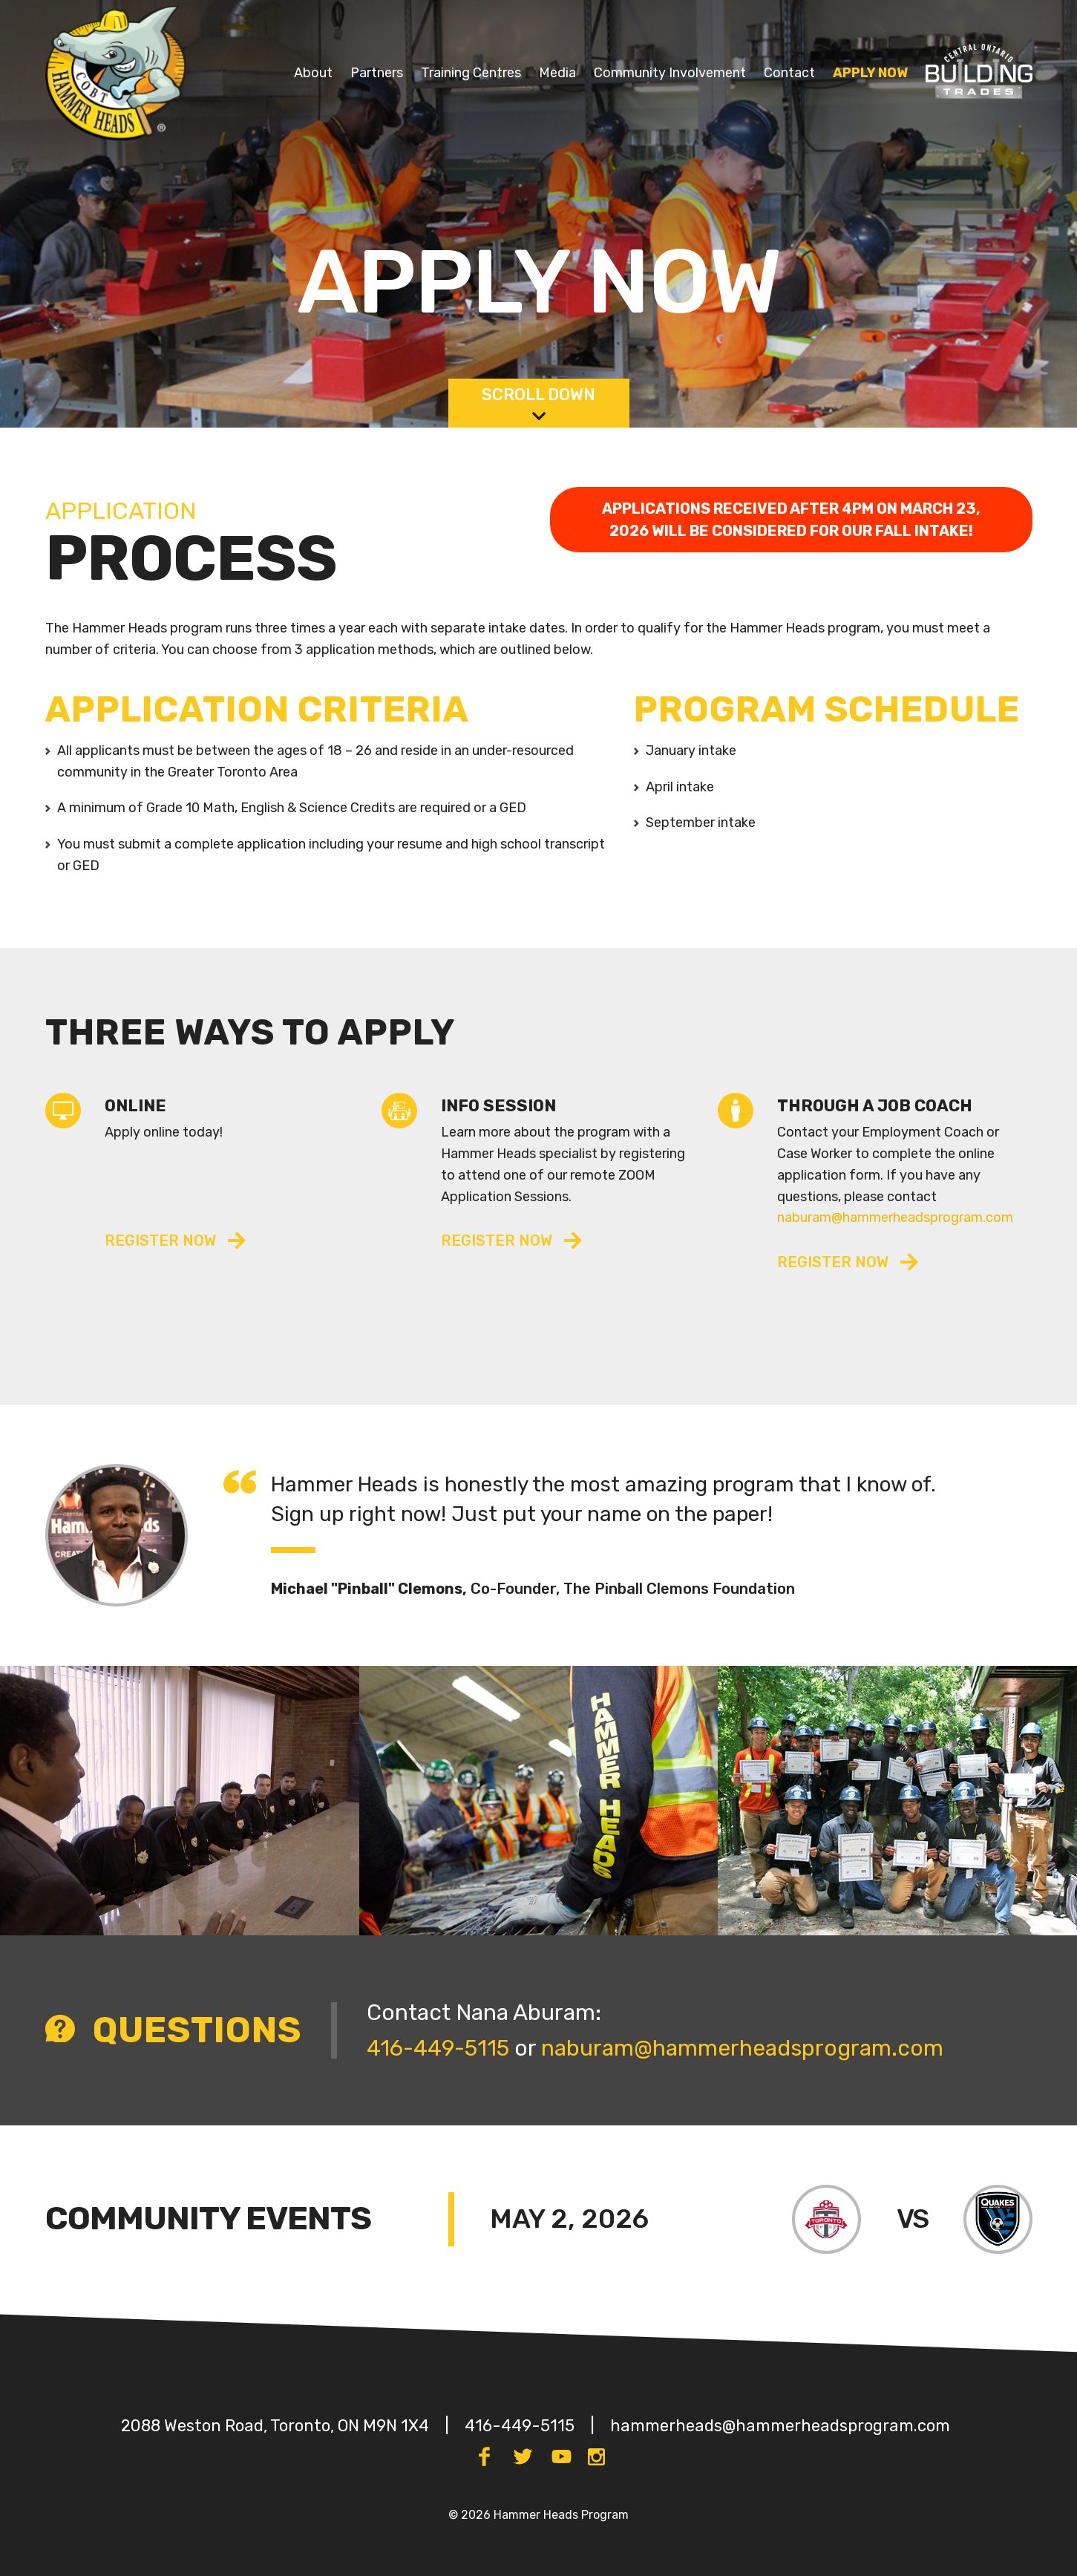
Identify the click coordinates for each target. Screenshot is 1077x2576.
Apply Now (870, 73)
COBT (944, 60)
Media (557, 73)
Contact (789, 73)
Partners (376, 73)
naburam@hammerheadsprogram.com (895, 1217)
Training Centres (471, 73)
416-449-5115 (438, 2048)
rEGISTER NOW (160, 1240)
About (313, 73)
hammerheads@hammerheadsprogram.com (780, 2426)
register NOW (496, 1240)
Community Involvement (670, 73)
